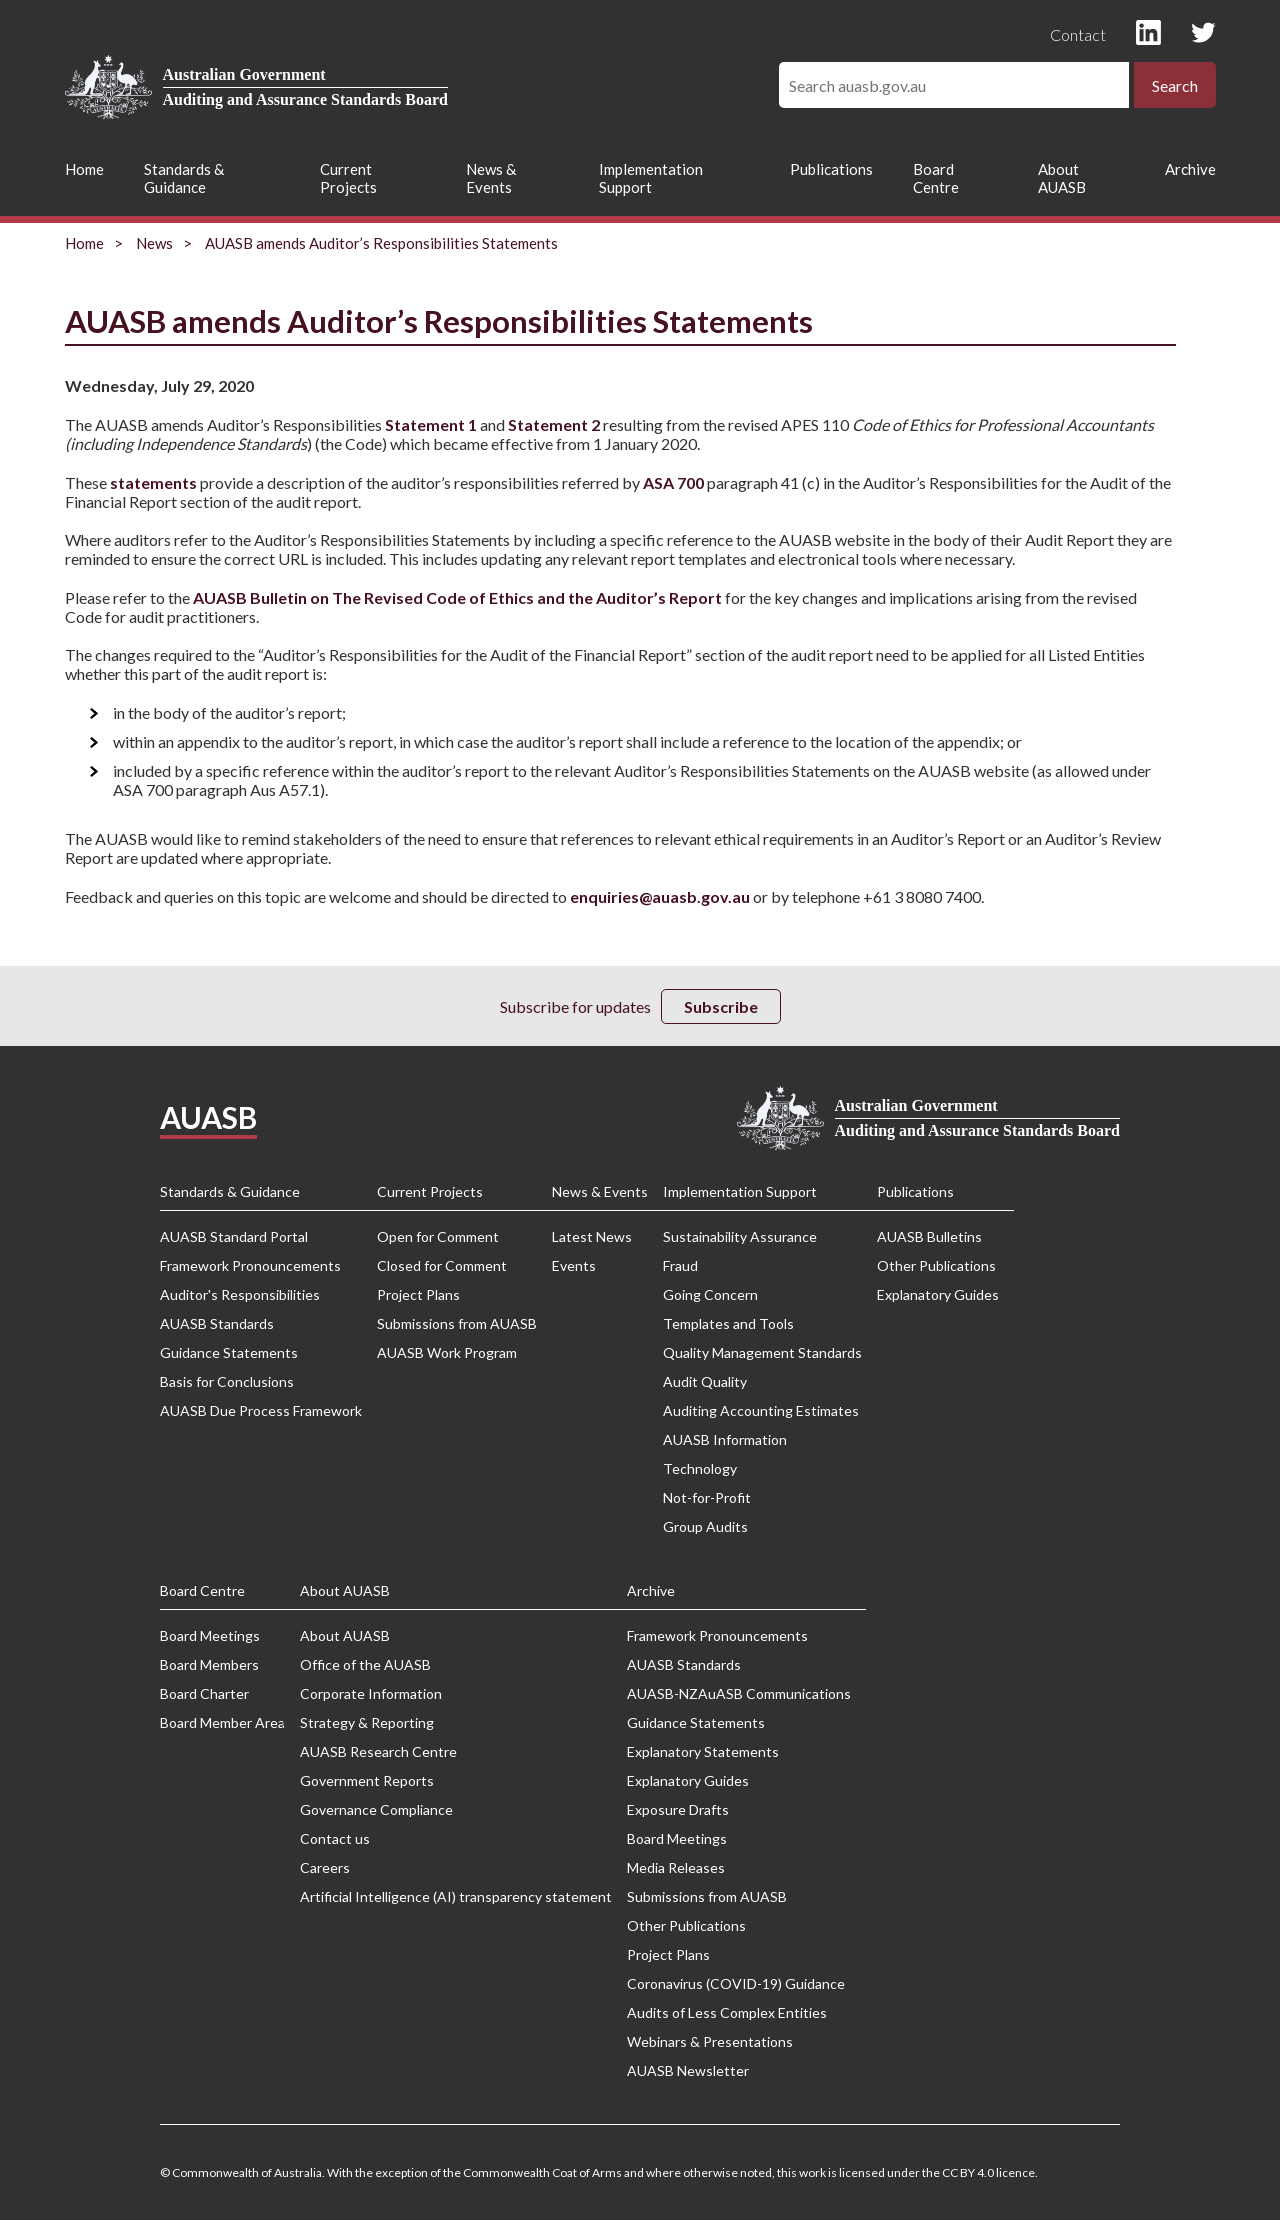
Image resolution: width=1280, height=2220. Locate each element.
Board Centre (936, 178)
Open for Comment (438, 1236)
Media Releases (676, 1867)
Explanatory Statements (703, 1751)
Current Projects (348, 178)
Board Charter (204, 1693)
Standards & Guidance (184, 178)
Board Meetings (210, 1635)
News (154, 243)
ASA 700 (673, 482)
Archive (1190, 169)
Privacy (497, 1118)
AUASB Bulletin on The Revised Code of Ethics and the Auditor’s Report (457, 597)
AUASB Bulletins (929, 1236)
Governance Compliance (376, 1809)
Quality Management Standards (762, 1352)
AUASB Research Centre (378, 1751)
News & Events (491, 178)
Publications (831, 169)
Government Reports (367, 1780)
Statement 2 (554, 424)
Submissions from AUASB (457, 1323)
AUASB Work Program (447, 1352)
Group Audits (705, 1526)
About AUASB (1062, 178)
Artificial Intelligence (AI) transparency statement (456, 1896)
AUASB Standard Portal (234, 1236)
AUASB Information (725, 1439)
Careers (325, 1867)
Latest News (592, 1236)
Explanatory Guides (938, 1294)
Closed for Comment (442, 1265)
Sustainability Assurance (740, 1236)
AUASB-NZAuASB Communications (739, 1693)
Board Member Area (222, 1722)
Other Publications (936, 1265)
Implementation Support (651, 178)
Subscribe (721, 1006)
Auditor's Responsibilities (240, 1294)
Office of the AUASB (365, 1664)
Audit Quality (705, 1381)
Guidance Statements (229, 1352)
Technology (700, 1468)
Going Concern (710, 1294)
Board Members (209, 1664)
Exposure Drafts (678, 1809)
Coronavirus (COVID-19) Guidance (736, 1983)
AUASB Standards (217, 1323)
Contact (1078, 34)
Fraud (680, 1265)
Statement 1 (429, 424)
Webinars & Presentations (710, 2041)
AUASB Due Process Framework (261, 1410)
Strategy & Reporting (367, 1722)
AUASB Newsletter (688, 2070)
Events (574, 1265)
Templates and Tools (728, 1323)
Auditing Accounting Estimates (761, 1410)
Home (84, 169)
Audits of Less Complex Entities (727, 2012)
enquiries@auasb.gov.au (660, 896)
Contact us (335, 1838)
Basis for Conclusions (227, 1381)
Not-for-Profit (707, 1497)
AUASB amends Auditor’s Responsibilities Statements (381, 243)
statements (153, 482)
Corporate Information (371, 1693)
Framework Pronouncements (250, 1265)
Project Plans (418, 1294)
